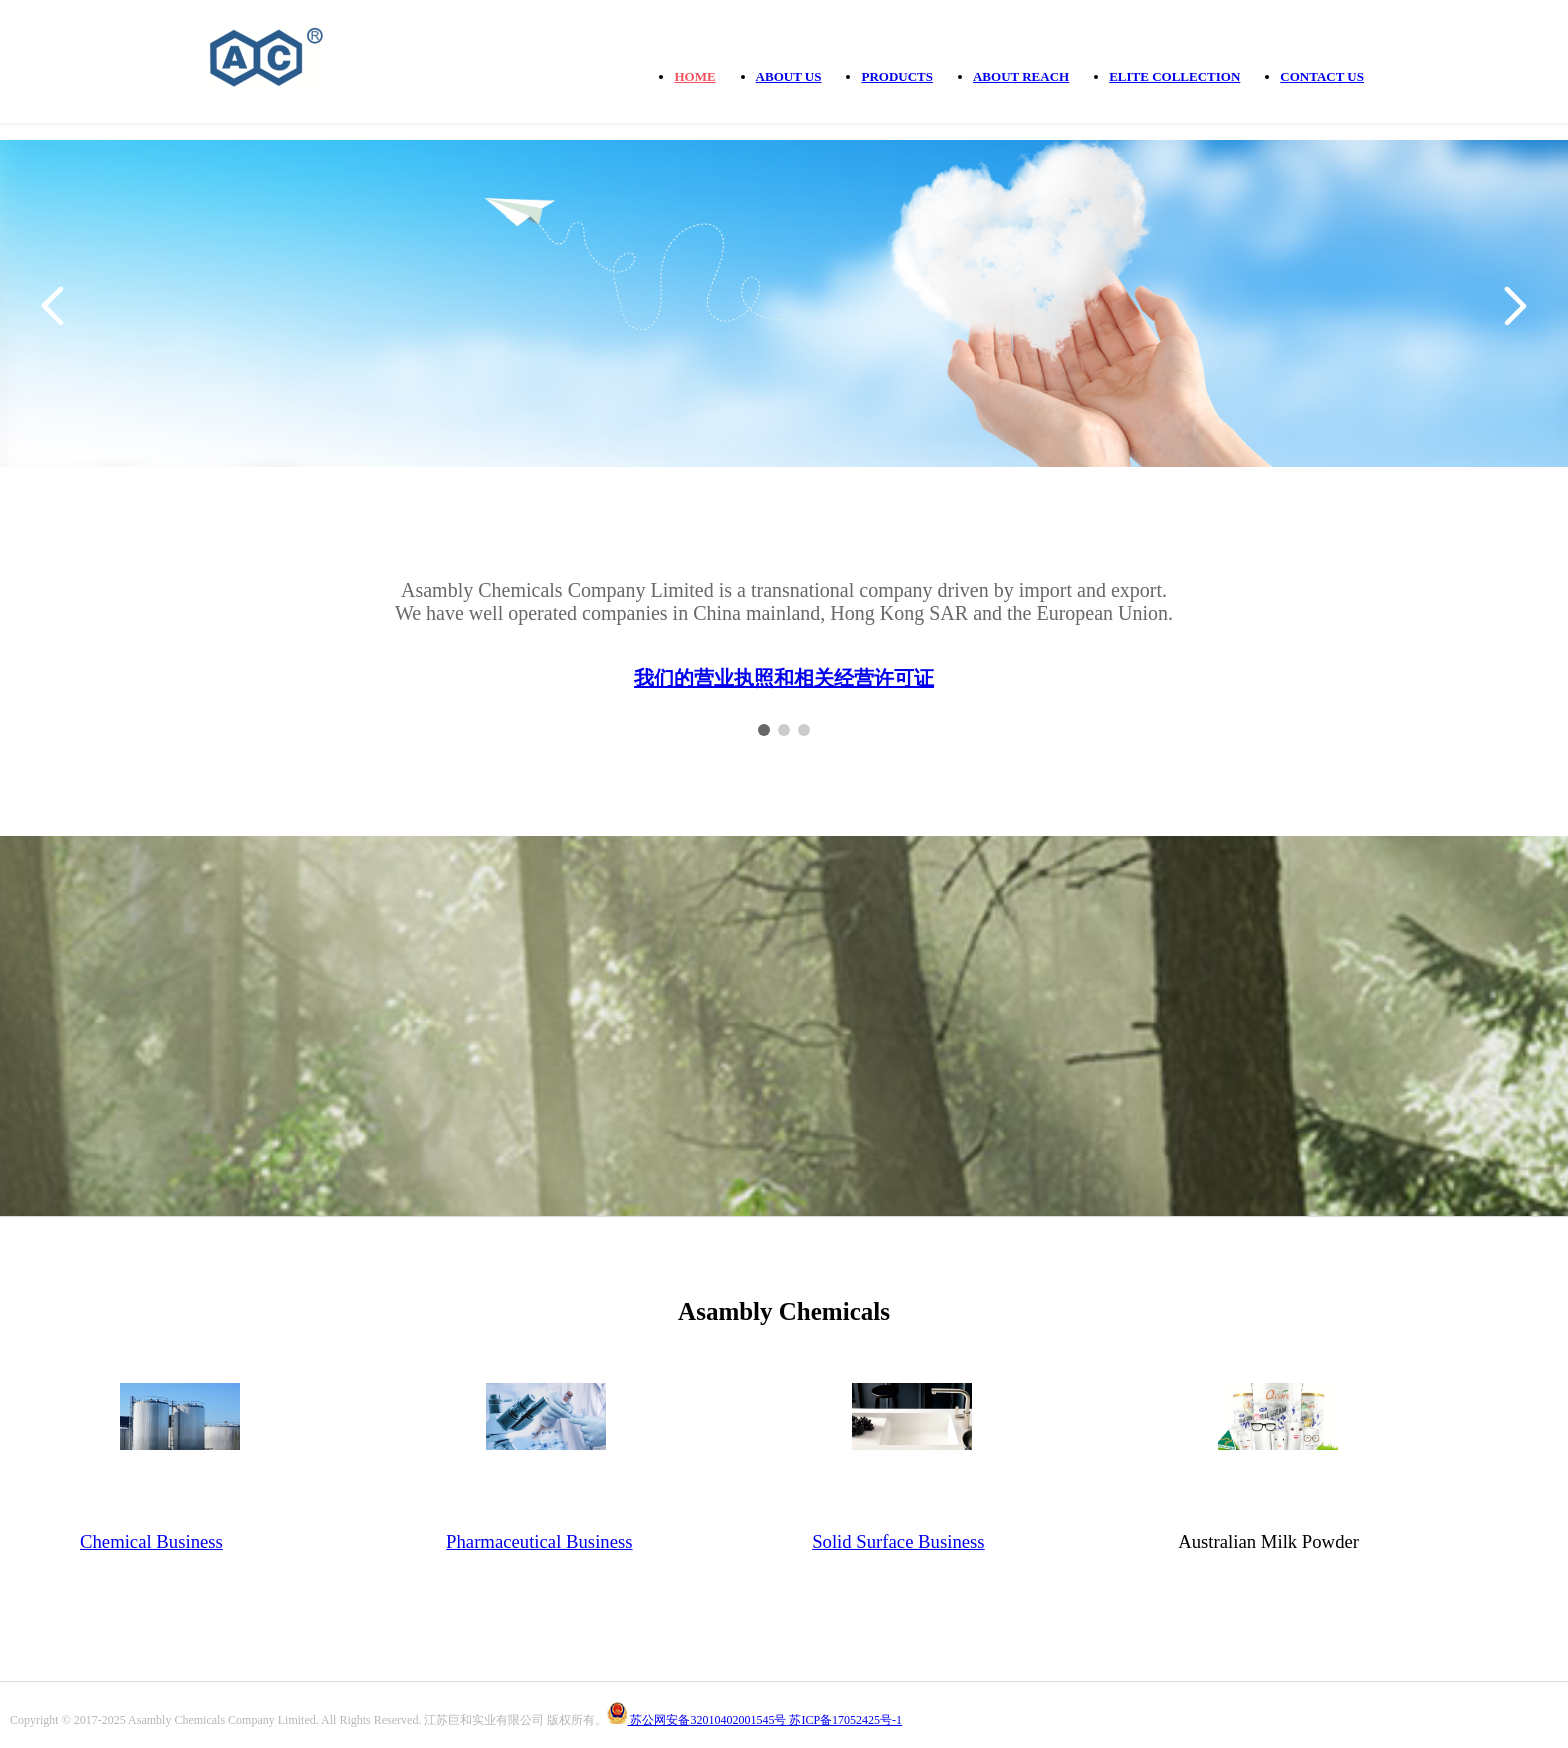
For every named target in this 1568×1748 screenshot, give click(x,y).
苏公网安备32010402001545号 (706, 1720)
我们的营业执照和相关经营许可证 (784, 678)
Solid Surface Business (898, 1541)
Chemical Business (151, 1541)
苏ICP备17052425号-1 (844, 1720)
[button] (52, 306)
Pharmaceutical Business (539, 1541)
